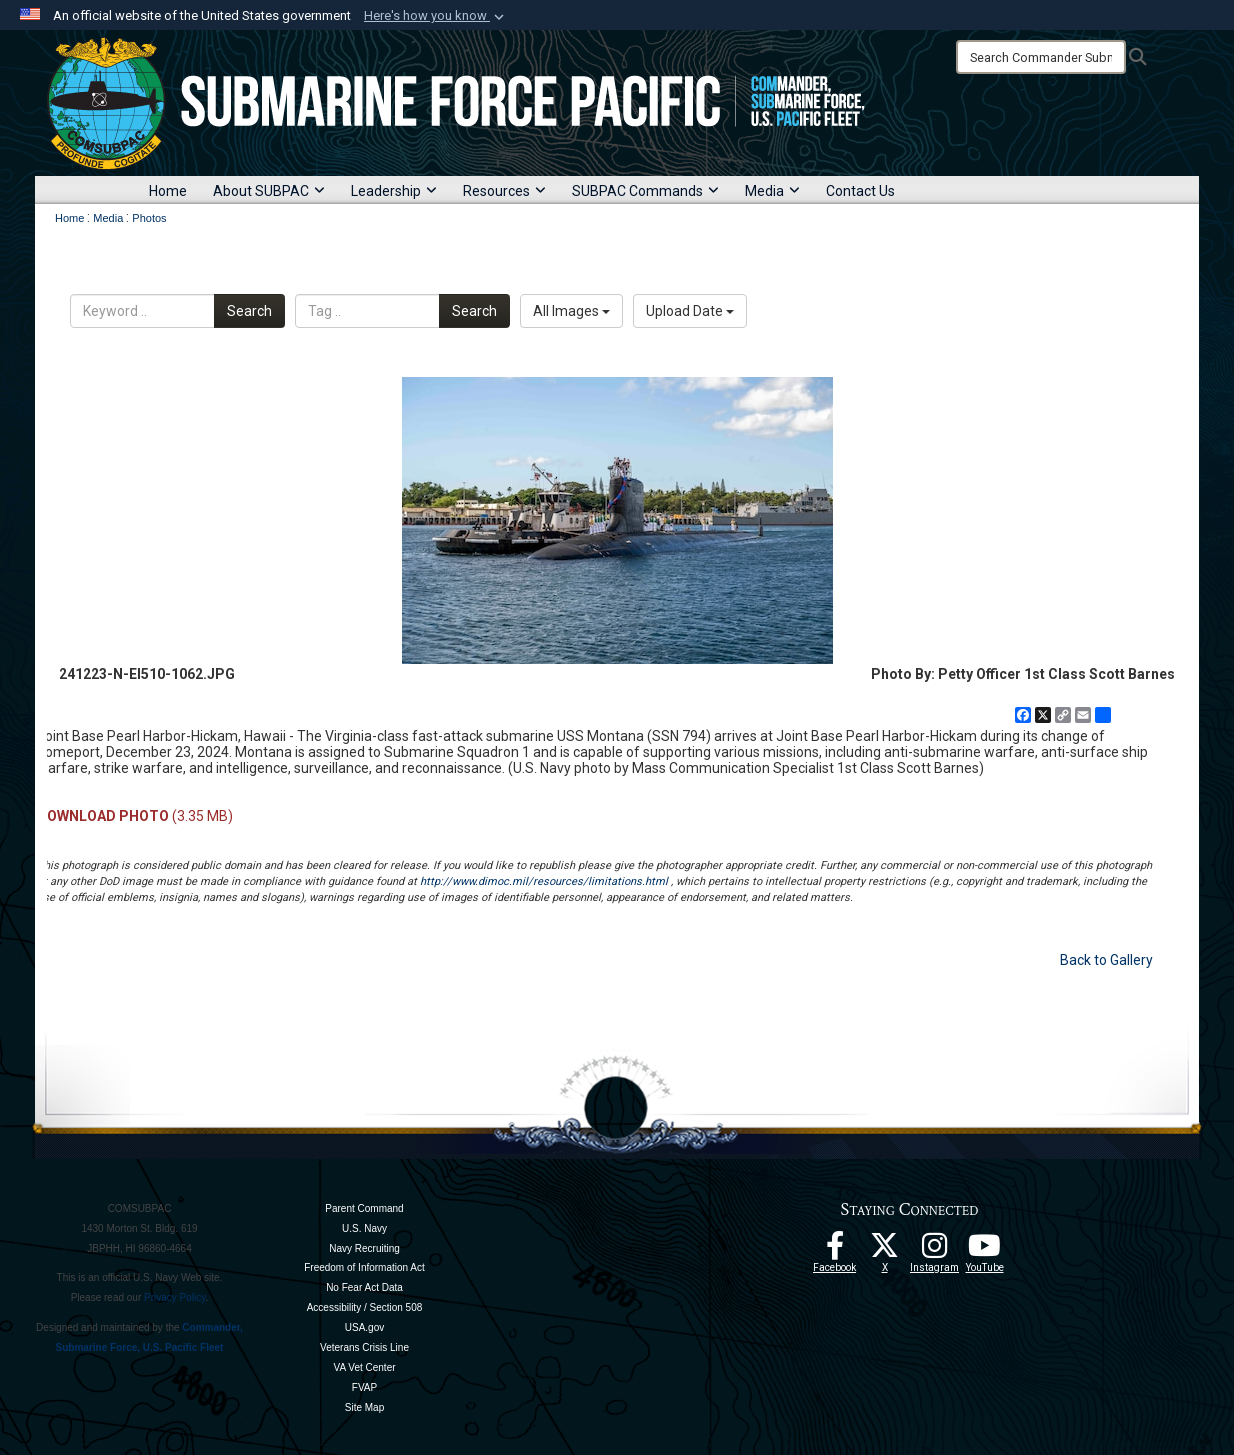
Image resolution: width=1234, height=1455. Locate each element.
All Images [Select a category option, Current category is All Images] (571, 311)
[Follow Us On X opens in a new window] (885, 1251)
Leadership (394, 191)
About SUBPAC (269, 191)
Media (772, 191)
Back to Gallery (1106, 960)
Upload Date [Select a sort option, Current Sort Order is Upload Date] (690, 311)
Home (168, 191)
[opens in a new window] (935, 1251)
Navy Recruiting (364, 1248)
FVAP (364, 1387)
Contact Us (860, 191)
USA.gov (364, 1327)
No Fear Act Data (364, 1287)
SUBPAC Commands (645, 191)
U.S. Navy (364, 1228)
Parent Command (364, 1208)
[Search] (1041, 57)
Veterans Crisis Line (364, 1347)
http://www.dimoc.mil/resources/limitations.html (544, 881)
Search (249, 311)
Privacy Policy (175, 1297)
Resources (504, 191)
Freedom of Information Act (364, 1267)
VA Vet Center (364, 1367)
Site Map (364, 1407)
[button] (436, 16)
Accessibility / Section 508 (365, 1307)
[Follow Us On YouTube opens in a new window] (985, 1251)
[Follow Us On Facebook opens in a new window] (835, 1251)
